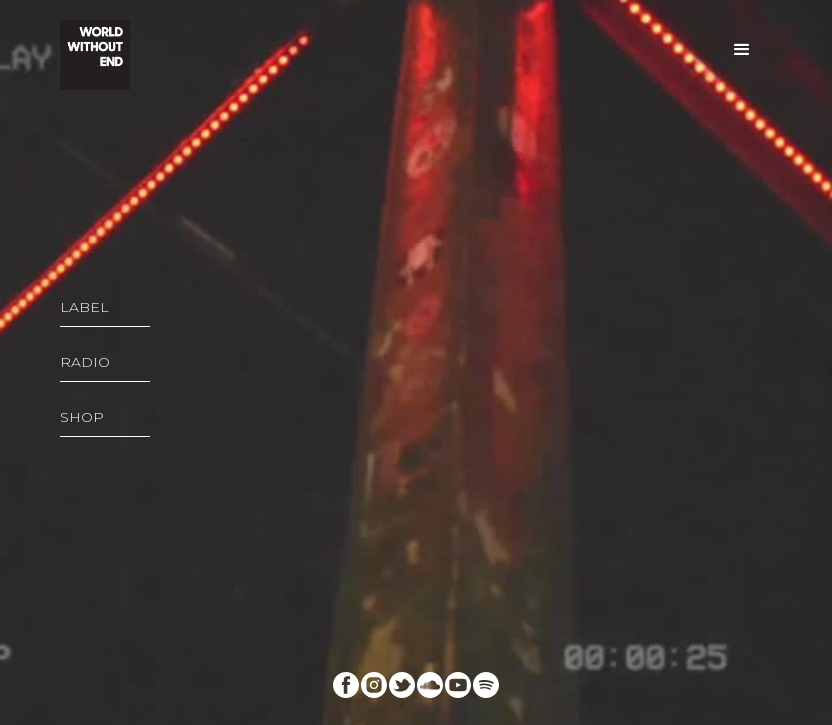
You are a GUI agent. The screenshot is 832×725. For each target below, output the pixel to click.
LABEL (84, 307)
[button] (742, 50)
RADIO (85, 362)
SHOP (82, 417)
